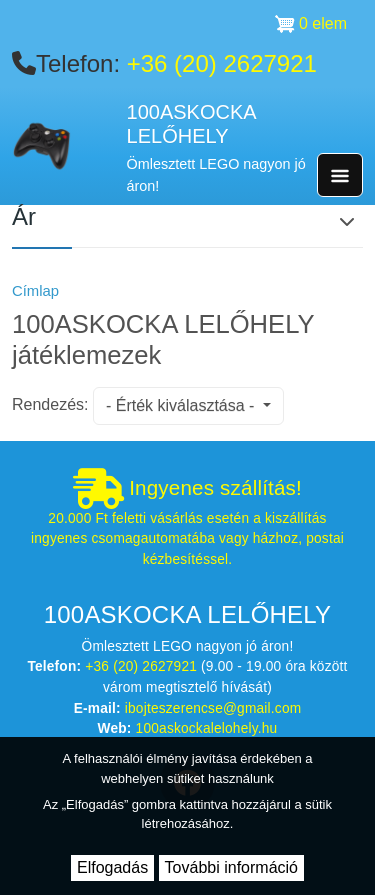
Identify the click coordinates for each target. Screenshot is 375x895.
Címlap (35, 291)
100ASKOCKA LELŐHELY (191, 124)
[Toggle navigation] (340, 175)
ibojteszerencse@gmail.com (213, 708)
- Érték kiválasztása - (182, 405)
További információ (231, 867)
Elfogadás (112, 867)
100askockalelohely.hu (207, 728)
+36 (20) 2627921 (222, 63)
